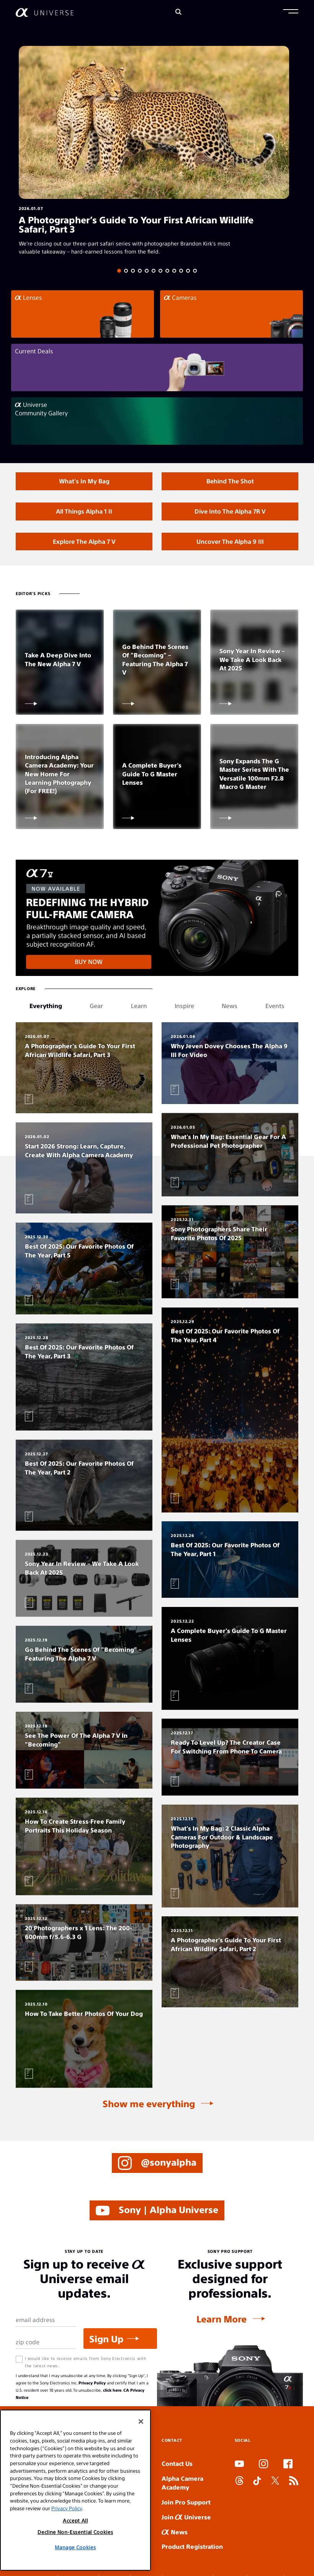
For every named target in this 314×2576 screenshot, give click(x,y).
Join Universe (186, 2517)
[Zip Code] (46, 2342)
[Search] (178, 12)
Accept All (75, 2520)
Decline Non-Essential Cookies (75, 2532)
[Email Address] (46, 2320)
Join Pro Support (186, 2502)
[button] (290, 12)
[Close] (140, 2421)
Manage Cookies (75, 2547)
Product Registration (192, 2546)
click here (112, 2389)
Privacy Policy (92, 2382)
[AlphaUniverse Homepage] (45, 12)
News (175, 2532)
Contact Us (177, 2463)
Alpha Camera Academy (182, 2482)
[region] (75, 2490)
